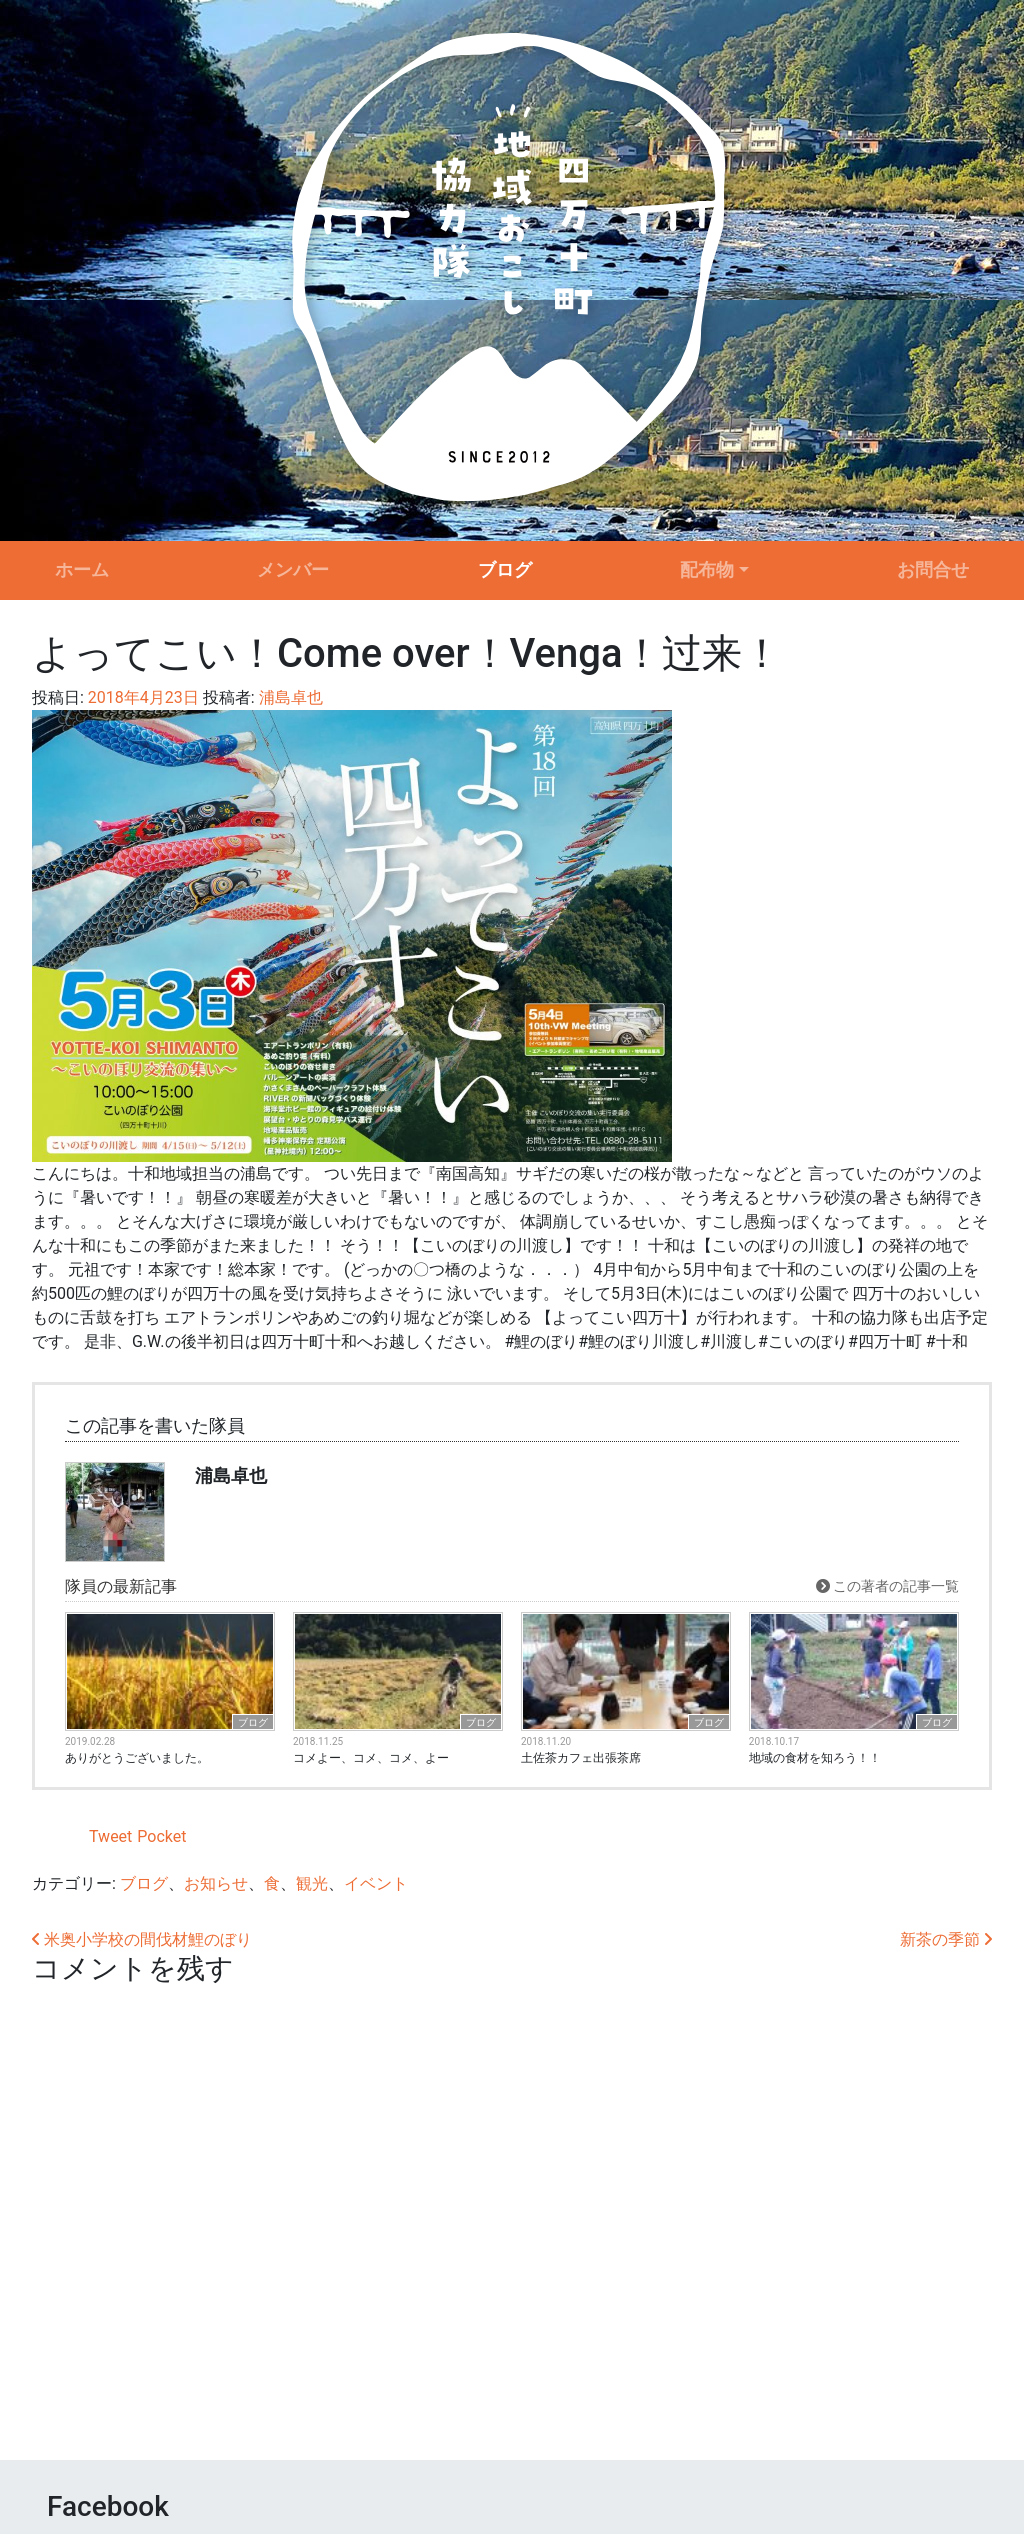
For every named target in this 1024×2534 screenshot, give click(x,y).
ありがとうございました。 (137, 1758)
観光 (312, 1883)
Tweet (110, 1836)
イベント (376, 1883)
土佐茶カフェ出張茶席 (581, 1758)
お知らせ (216, 1883)
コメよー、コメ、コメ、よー (371, 1758)
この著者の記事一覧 (887, 1586)
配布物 (707, 570)
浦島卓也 (289, 697)
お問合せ (933, 570)
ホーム (82, 570)
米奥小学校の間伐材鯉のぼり (142, 1939)
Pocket (161, 1836)
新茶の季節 (946, 1939)
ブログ (505, 570)
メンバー (293, 570)
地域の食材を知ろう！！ (815, 1758)
